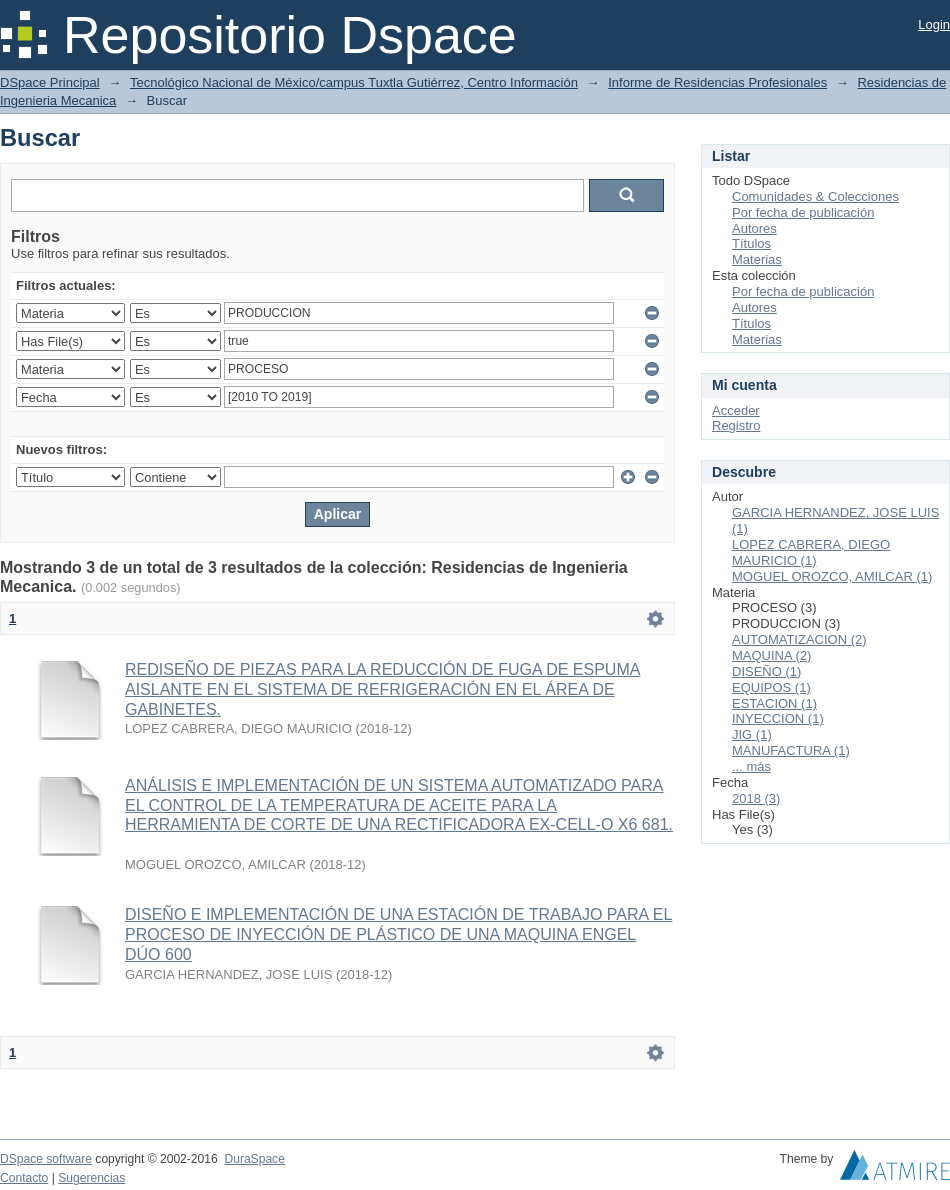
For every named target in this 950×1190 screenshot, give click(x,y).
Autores (754, 228)
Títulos (751, 243)
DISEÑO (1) (766, 671)
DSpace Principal (50, 82)
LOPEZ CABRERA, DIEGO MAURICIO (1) (811, 552)
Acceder (736, 410)
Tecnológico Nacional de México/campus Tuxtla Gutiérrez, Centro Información (354, 82)
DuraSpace (254, 1159)
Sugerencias (91, 1178)
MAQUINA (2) (771, 655)
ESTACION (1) (774, 703)
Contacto (24, 1178)
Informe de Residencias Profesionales (717, 82)
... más (751, 766)
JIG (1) (752, 734)
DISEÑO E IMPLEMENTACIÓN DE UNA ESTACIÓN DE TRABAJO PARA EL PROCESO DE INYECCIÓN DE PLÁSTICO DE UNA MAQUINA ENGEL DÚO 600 (398, 934)
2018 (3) (756, 798)
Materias (757, 259)
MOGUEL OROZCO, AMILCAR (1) (832, 576)
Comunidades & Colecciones (815, 196)
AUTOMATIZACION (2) (799, 639)
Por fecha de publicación (803, 212)
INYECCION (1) (778, 718)
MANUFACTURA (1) (791, 750)
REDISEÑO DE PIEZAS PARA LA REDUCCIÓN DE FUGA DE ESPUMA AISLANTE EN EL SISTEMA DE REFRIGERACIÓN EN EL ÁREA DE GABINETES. (382, 689)
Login (934, 24)
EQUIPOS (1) (771, 687)
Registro (736, 425)
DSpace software (46, 1159)
